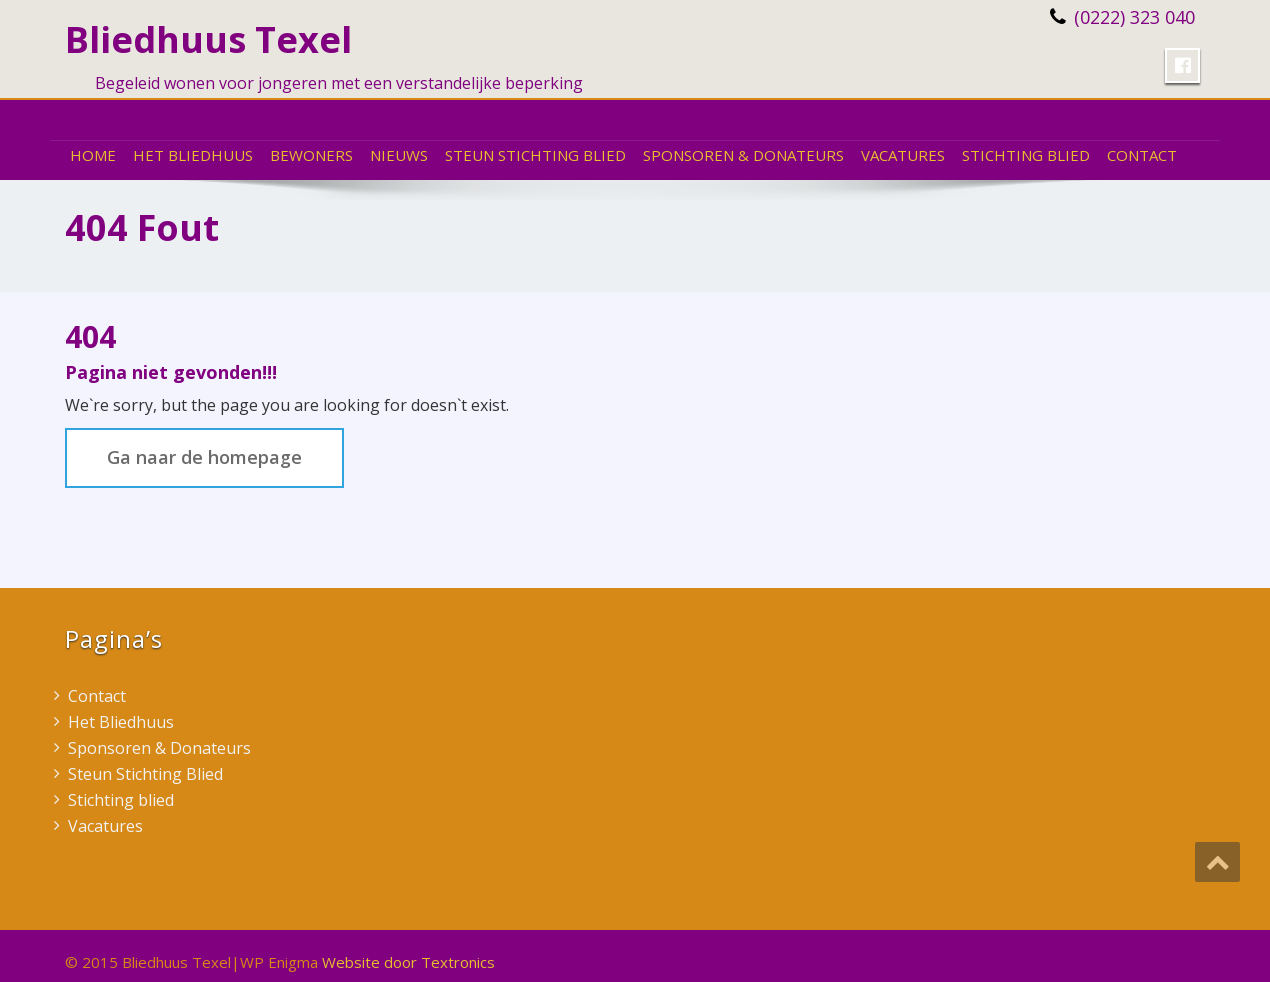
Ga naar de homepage (204, 457)
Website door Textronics (408, 962)
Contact (1142, 155)
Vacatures (903, 155)
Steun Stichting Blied (535, 155)
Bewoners (311, 155)
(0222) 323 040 (1134, 17)
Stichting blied (1026, 155)
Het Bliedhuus (193, 155)
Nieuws (399, 155)
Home (93, 155)
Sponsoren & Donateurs (743, 155)
